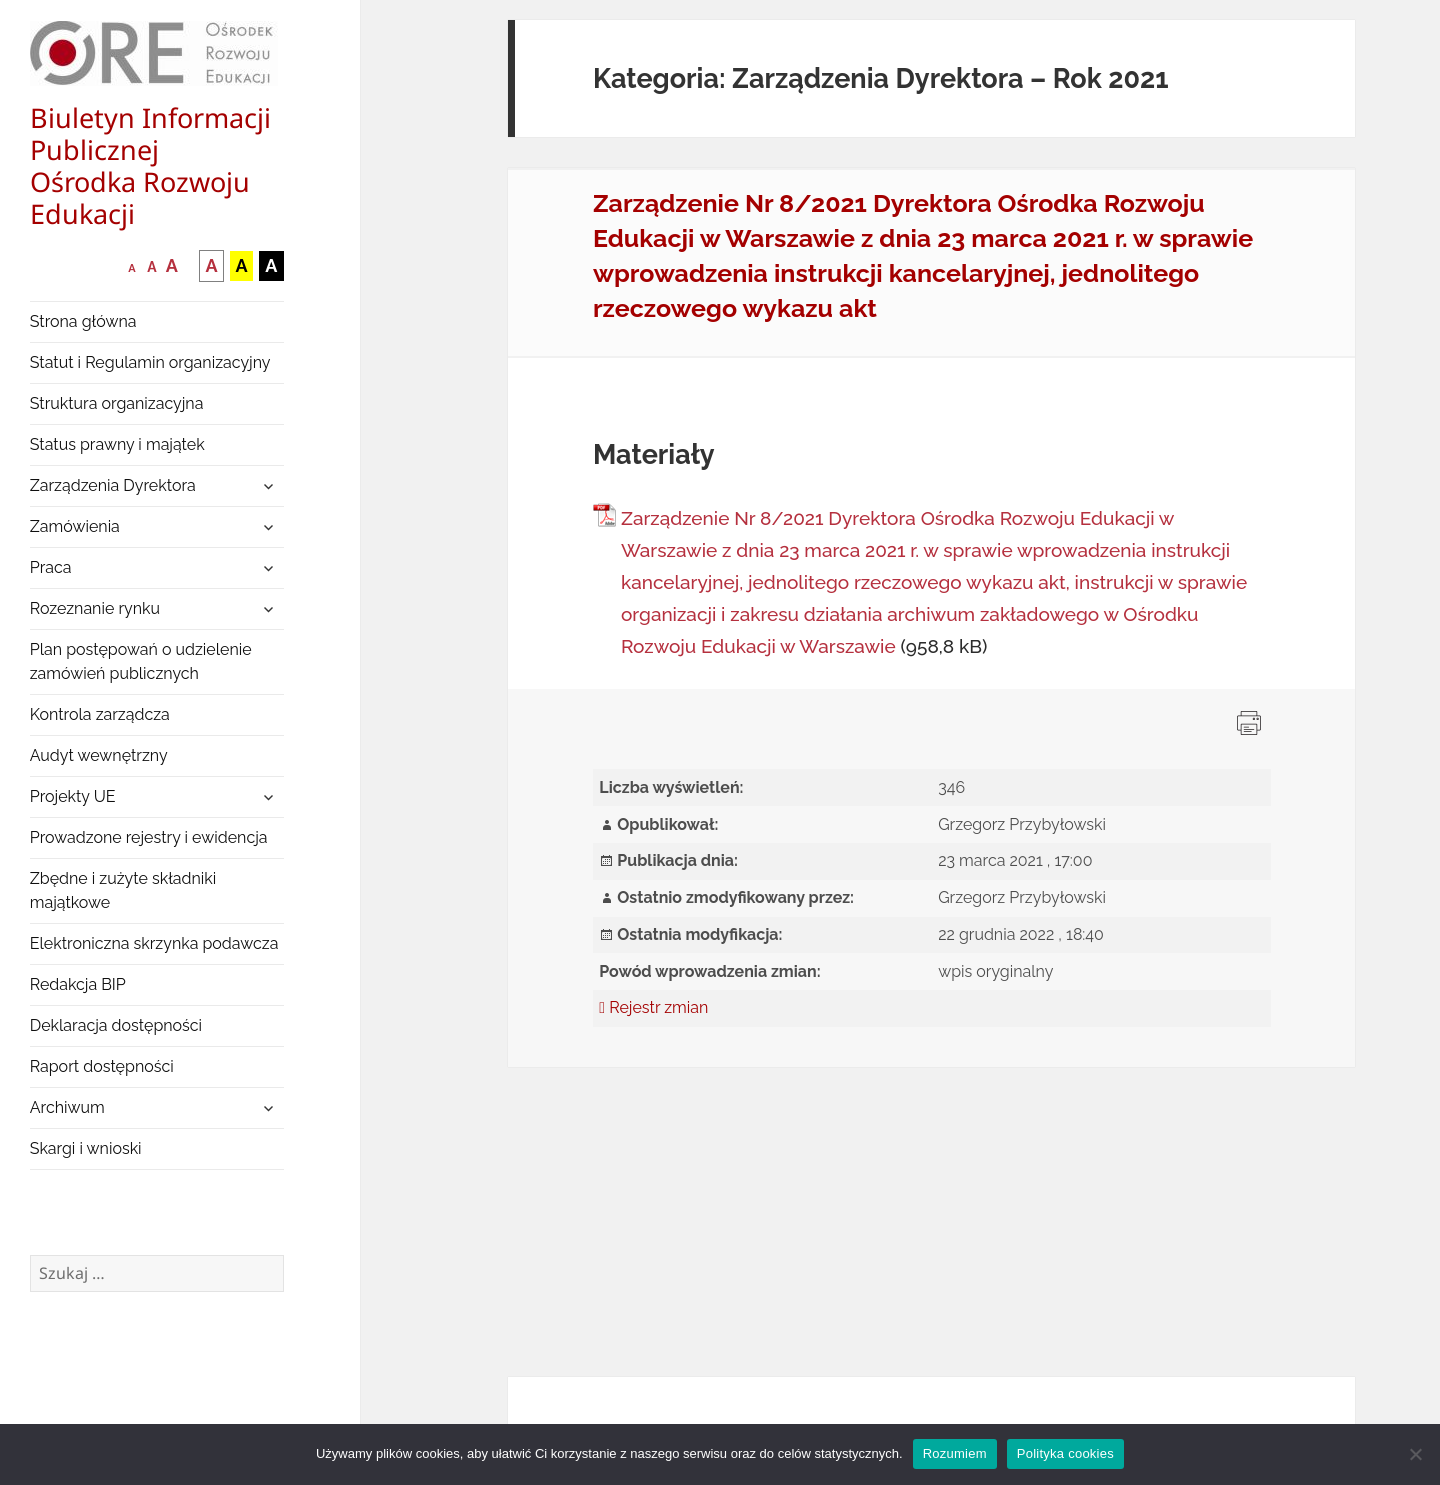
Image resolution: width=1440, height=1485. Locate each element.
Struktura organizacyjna (117, 403)
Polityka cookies (1065, 1453)
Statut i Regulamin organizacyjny (150, 362)
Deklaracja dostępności (116, 1025)
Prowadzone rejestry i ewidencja (149, 837)
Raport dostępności (102, 1066)
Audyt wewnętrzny (99, 755)
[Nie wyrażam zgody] (1415, 1454)
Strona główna (83, 321)
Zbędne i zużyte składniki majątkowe (123, 890)
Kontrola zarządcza (100, 714)
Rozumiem (955, 1453)
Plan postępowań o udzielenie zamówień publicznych (141, 661)
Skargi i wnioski (86, 1148)
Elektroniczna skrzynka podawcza (154, 943)
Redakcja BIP (78, 984)
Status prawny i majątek (117, 444)
